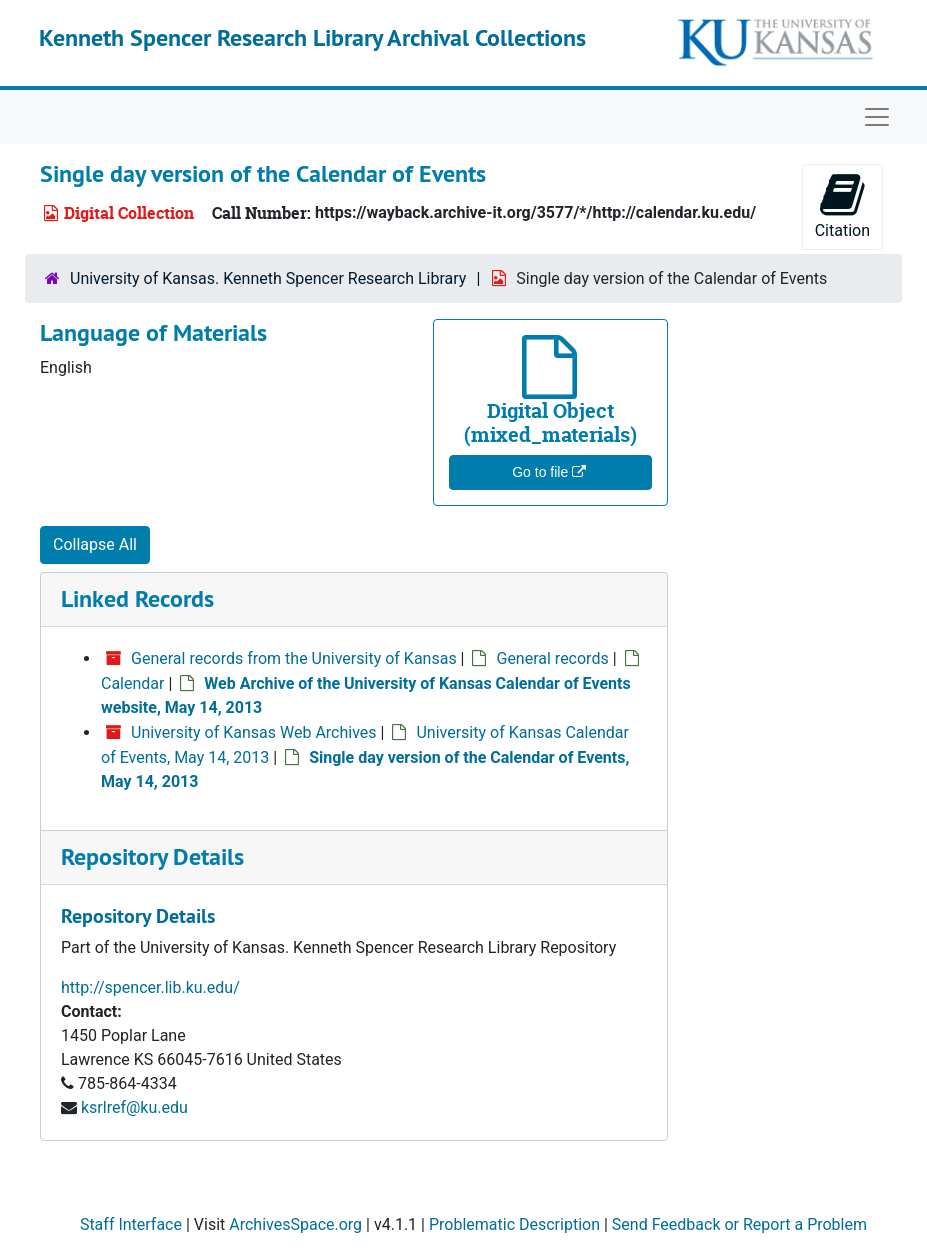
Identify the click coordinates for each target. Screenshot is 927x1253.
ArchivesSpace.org (295, 1224)
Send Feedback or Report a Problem (739, 1224)
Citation (842, 205)
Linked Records (137, 598)
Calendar (132, 683)
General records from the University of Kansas (294, 658)
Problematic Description (514, 1224)
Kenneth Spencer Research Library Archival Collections (312, 37)
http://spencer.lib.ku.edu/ (150, 987)
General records (552, 658)
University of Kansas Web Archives (254, 732)
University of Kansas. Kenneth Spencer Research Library (268, 278)
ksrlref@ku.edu (134, 1107)
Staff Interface (131, 1224)
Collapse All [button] (95, 544)
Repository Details (152, 856)
